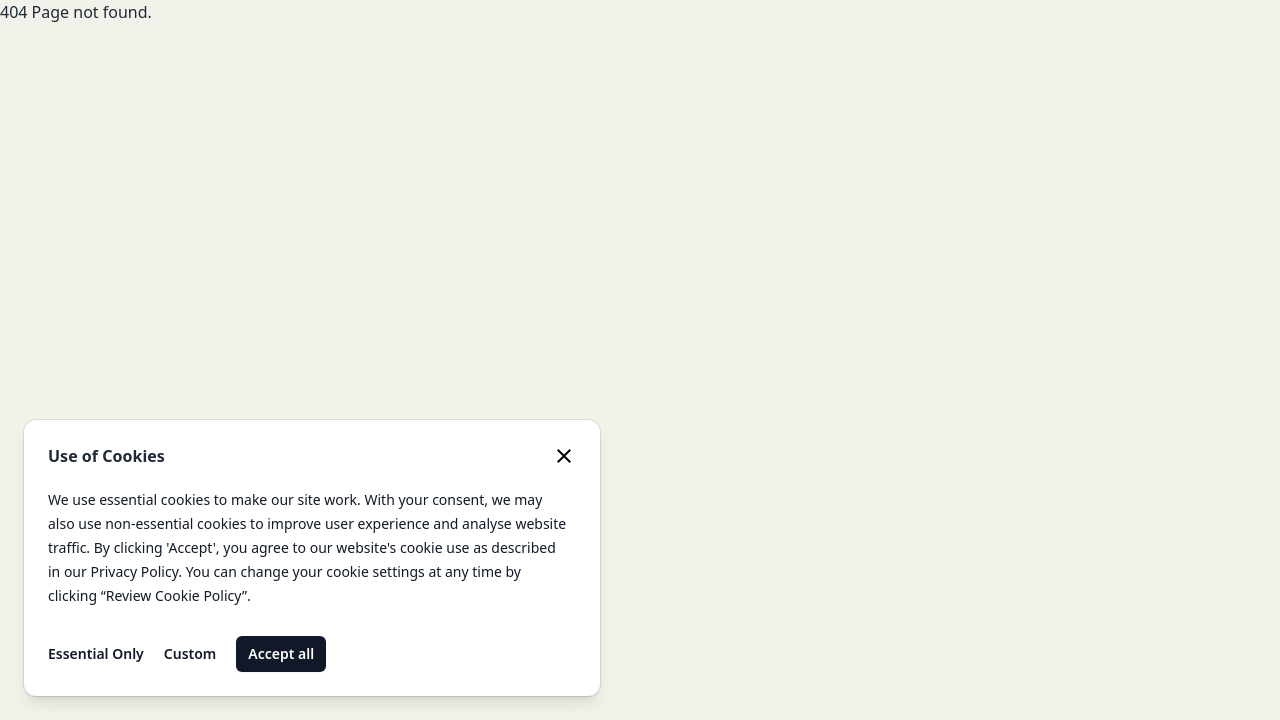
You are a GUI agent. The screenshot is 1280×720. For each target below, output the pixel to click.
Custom (190, 653)
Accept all (281, 653)
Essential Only (96, 653)
